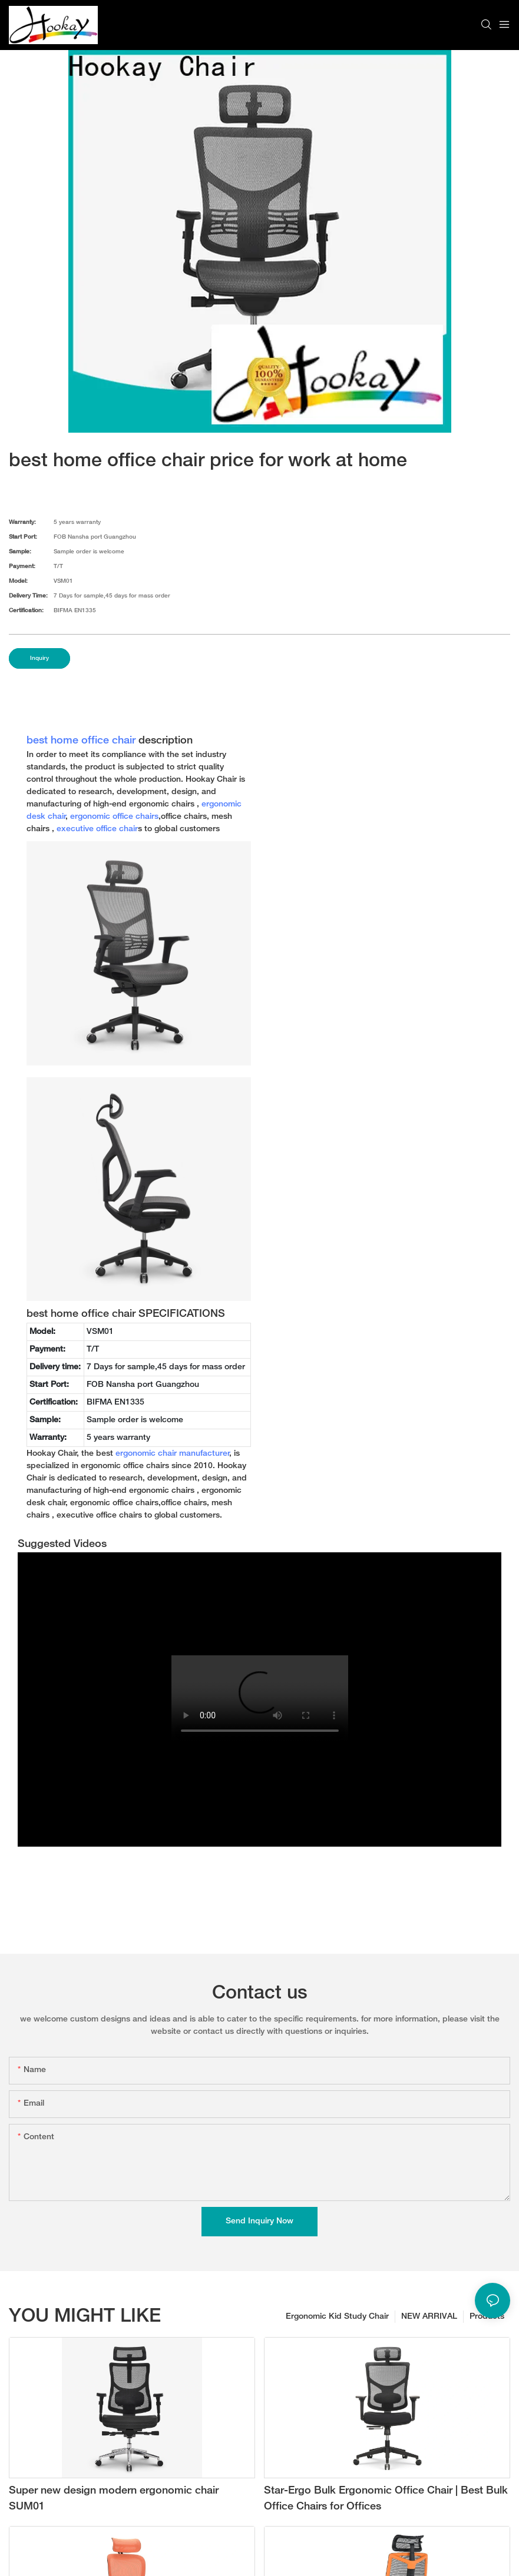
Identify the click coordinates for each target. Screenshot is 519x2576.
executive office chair (97, 829)
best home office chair (81, 741)
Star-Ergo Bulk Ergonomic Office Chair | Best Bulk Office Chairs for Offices (386, 2499)
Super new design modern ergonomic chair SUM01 (114, 2499)
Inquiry (39, 658)
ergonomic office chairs (114, 817)
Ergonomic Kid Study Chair (337, 2317)
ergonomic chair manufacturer (172, 1454)
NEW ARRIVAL (429, 2317)
